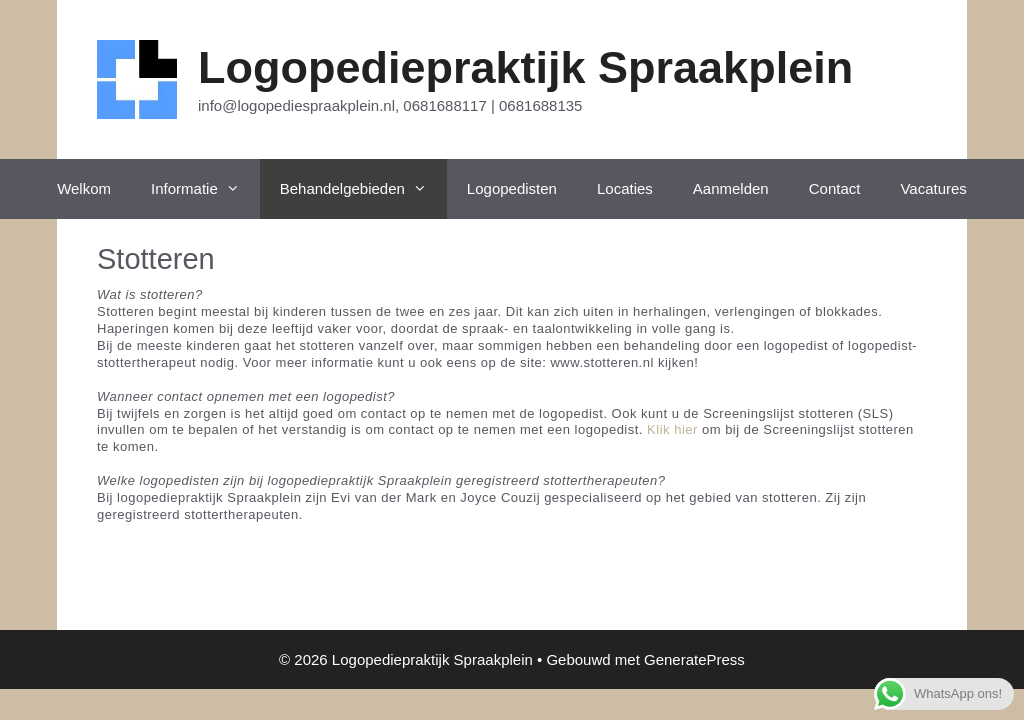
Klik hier (672, 429)
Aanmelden (731, 188)
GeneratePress (694, 659)
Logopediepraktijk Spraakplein (525, 67)
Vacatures (933, 188)
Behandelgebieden (363, 189)
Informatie (205, 189)
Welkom (84, 188)
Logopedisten (512, 188)
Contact (835, 188)
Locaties (625, 188)
